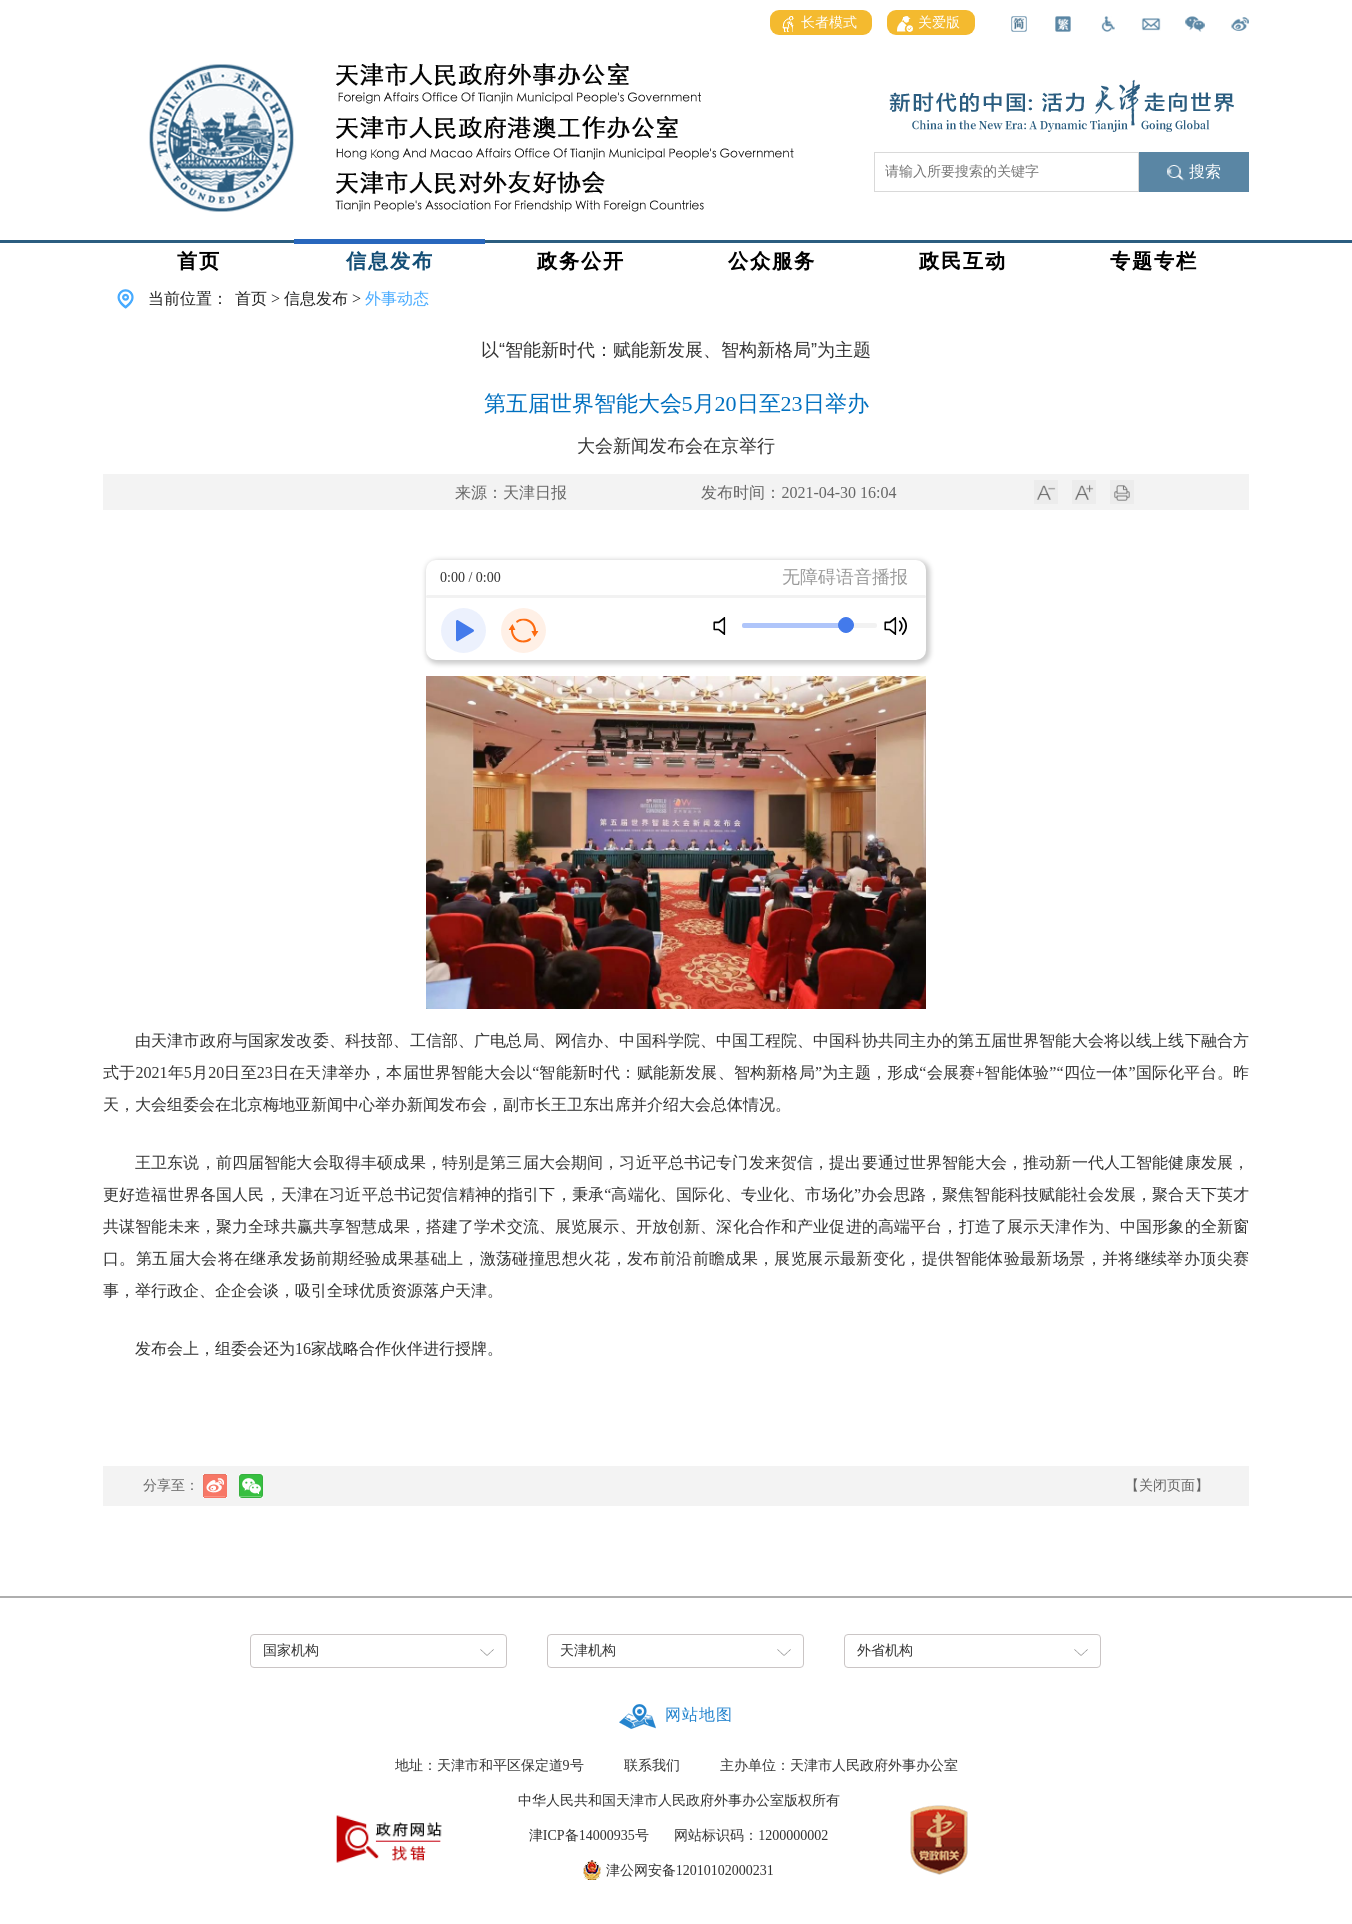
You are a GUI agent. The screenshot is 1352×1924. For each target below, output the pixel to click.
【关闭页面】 (1167, 1485)
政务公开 (581, 261)
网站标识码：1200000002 (751, 1835)
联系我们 (652, 1765)
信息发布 (390, 261)
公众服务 (772, 261)
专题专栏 (1154, 261)
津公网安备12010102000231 (690, 1870)
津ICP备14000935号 (589, 1835)
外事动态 (397, 298)
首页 (199, 261)
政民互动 (963, 261)
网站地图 (699, 1714)
